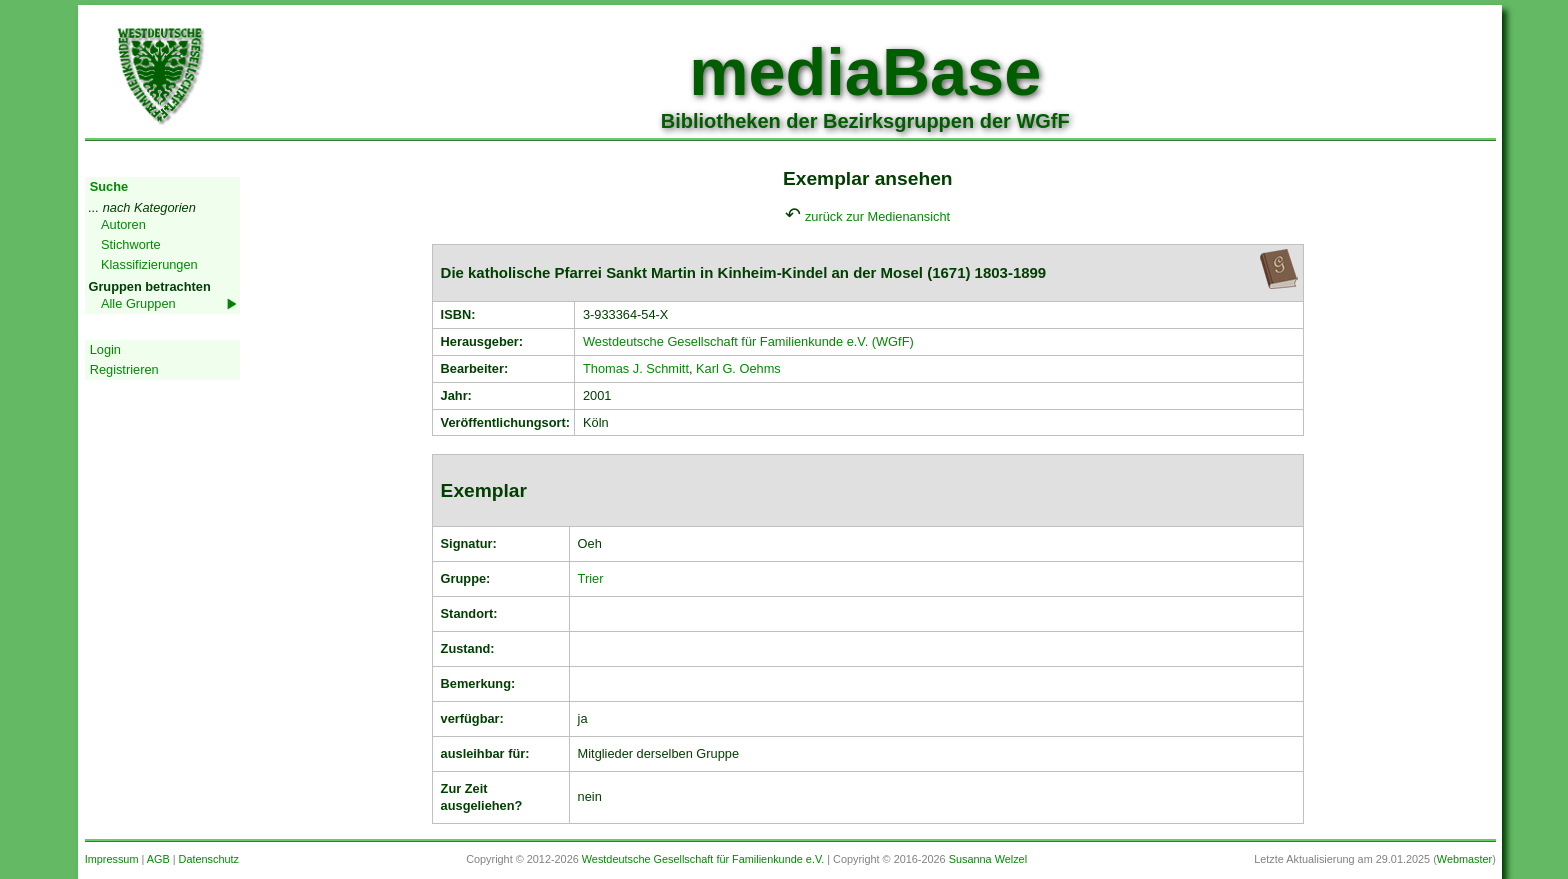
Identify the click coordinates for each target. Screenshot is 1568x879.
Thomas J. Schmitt (636, 368)
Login (105, 349)
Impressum (112, 859)
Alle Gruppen (138, 303)
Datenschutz (209, 859)
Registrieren (124, 369)
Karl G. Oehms (738, 368)
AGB (158, 859)
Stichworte (131, 244)
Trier (591, 578)
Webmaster (1464, 859)
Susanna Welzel (988, 859)
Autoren (123, 224)
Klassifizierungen (149, 264)
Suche (109, 186)
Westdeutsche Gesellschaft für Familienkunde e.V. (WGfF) (748, 341)
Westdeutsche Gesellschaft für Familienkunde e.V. (703, 859)
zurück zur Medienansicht (877, 216)
